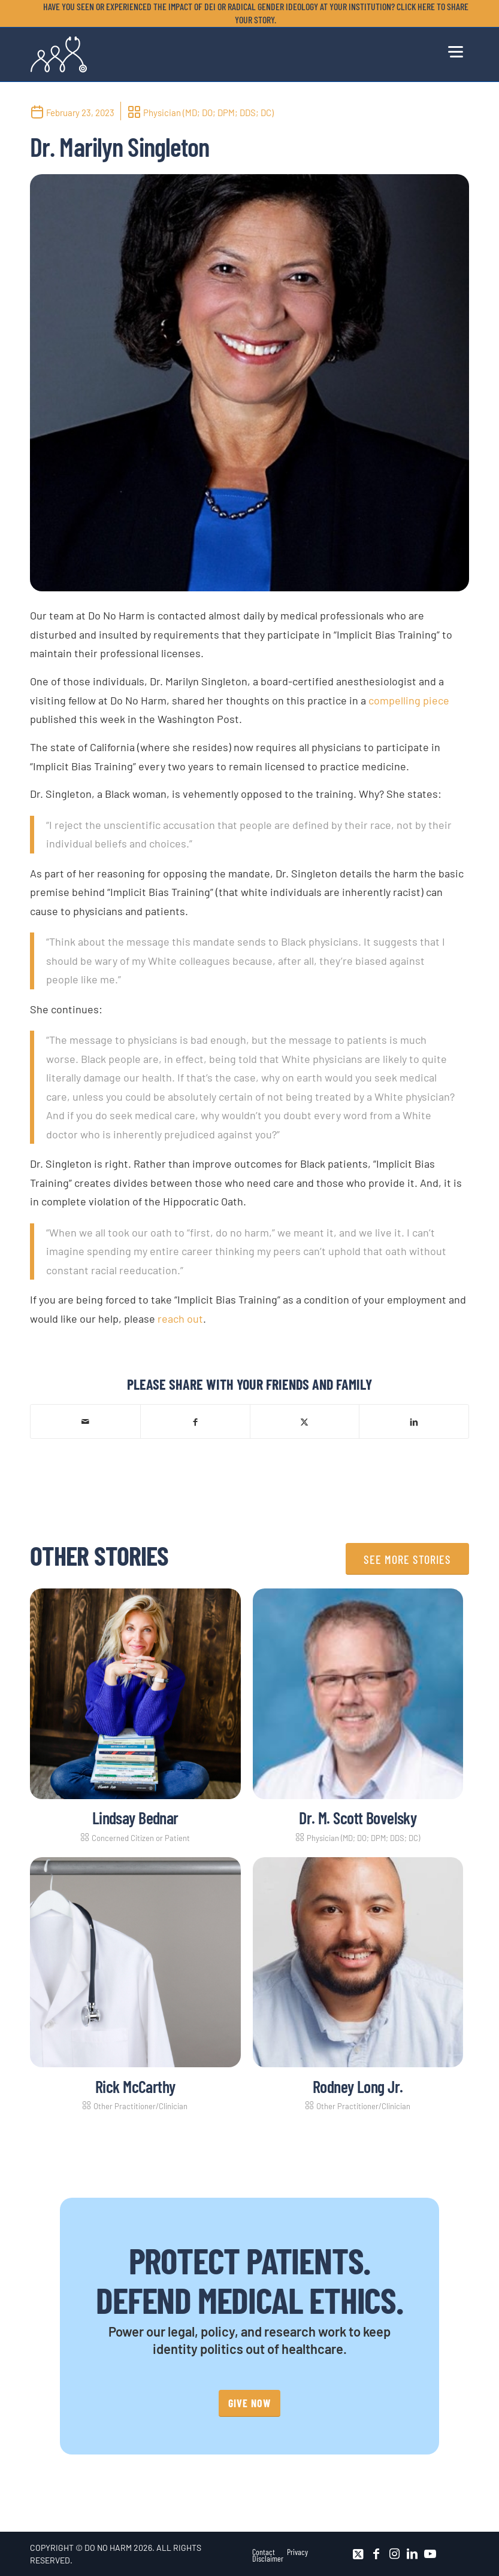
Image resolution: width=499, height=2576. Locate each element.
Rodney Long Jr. (358, 2086)
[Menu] (455, 50)
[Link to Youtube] (430, 2554)
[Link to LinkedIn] (412, 2554)
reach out (180, 1318)
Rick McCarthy (135, 2086)
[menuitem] (252, 13)
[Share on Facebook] (195, 1421)
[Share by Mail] (85, 1421)
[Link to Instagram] (394, 2554)
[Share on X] (304, 1421)
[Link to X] (358, 2554)
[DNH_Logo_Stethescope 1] (58, 54)
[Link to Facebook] (376, 2554)
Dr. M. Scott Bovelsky (357, 1818)
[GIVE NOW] (249, 2403)
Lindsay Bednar (135, 1818)
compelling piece (408, 700)
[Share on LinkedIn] (413, 1421)
